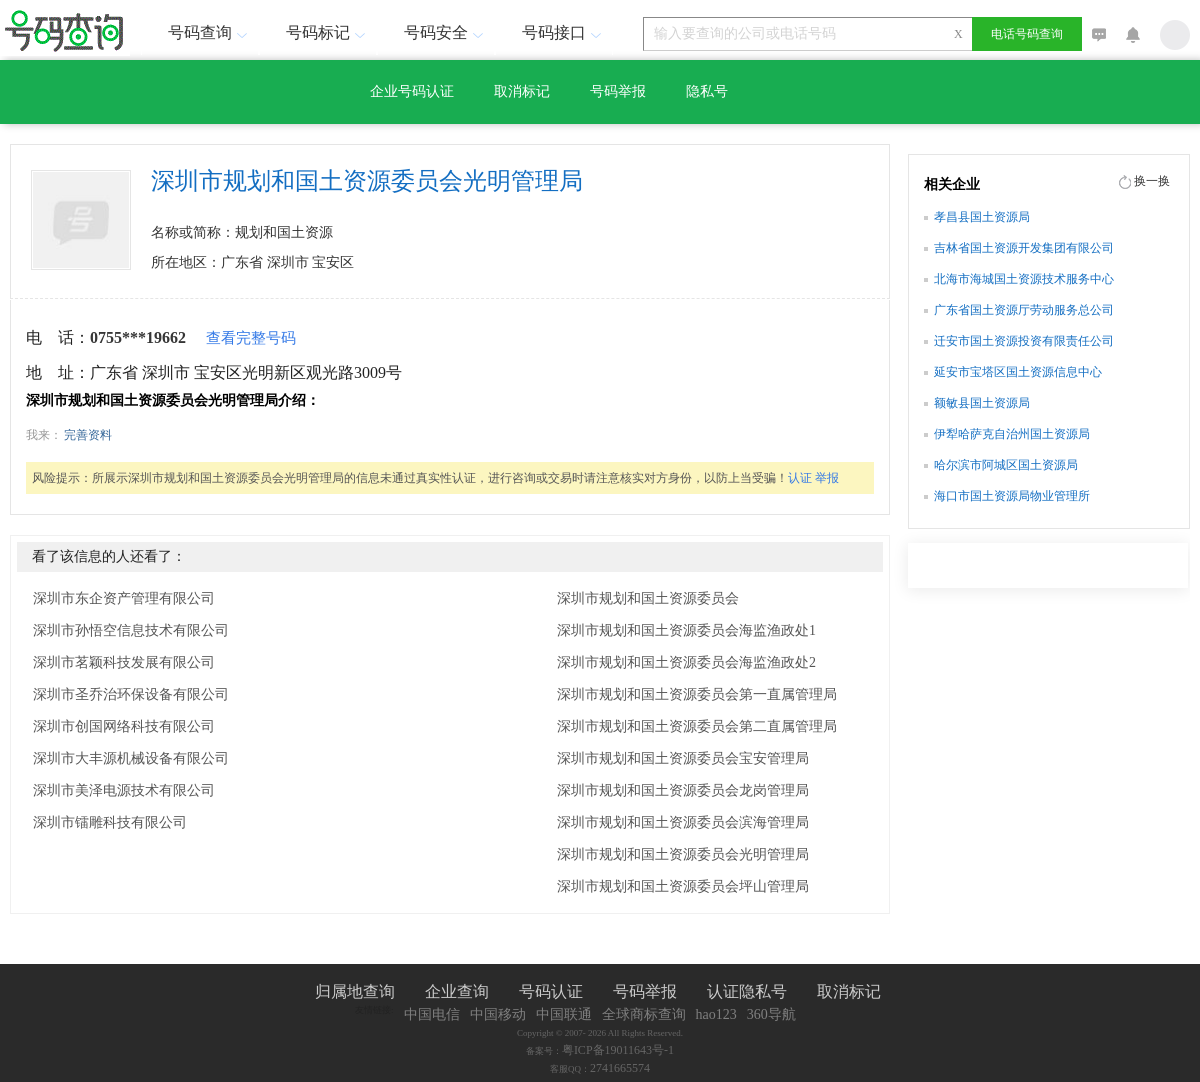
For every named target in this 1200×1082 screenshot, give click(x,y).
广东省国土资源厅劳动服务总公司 (1024, 310)
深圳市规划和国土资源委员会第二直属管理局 (697, 726)
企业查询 (457, 991)
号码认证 (551, 991)
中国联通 (564, 1014)
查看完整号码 (251, 338)
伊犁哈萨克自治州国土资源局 (1012, 434)
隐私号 (707, 91)
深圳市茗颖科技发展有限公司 (124, 662)
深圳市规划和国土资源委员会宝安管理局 (683, 758)
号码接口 (564, 32)
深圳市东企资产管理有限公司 (124, 598)
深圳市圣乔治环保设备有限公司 (131, 694)
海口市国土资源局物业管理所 (1012, 496)
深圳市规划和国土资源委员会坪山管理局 (683, 886)
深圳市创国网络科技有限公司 (124, 726)
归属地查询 (355, 991)
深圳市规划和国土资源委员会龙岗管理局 (683, 790)
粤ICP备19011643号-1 (618, 1050)
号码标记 (328, 32)
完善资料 (88, 435)
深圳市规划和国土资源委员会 (648, 598)
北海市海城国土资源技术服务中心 (1024, 279)
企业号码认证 (412, 91)
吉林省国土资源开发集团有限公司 (1024, 248)
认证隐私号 (747, 991)
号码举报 (618, 91)
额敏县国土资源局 (982, 403)
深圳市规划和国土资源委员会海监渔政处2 (686, 662)
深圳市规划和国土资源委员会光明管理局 (683, 854)
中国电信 (432, 1014)
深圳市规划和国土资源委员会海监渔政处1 (686, 630)
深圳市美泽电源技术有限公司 (124, 790)
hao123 (716, 1014)
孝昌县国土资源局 (982, 217)
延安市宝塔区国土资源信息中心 (1018, 372)
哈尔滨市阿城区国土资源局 (1006, 465)
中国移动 (498, 1014)
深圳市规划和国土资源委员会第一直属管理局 (697, 694)
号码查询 (210, 32)
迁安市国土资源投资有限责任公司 (1024, 341)
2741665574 (620, 1068)
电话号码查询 (1027, 34)
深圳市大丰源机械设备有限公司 (131, 758)
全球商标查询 (644, 1014)
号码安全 (446, 32)
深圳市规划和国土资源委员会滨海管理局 (683, 822)
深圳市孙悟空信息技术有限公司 (131, 630)
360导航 (771, 1014)
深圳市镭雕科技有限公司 (110, 822)
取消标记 (522, 91)
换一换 (1152, 181)
